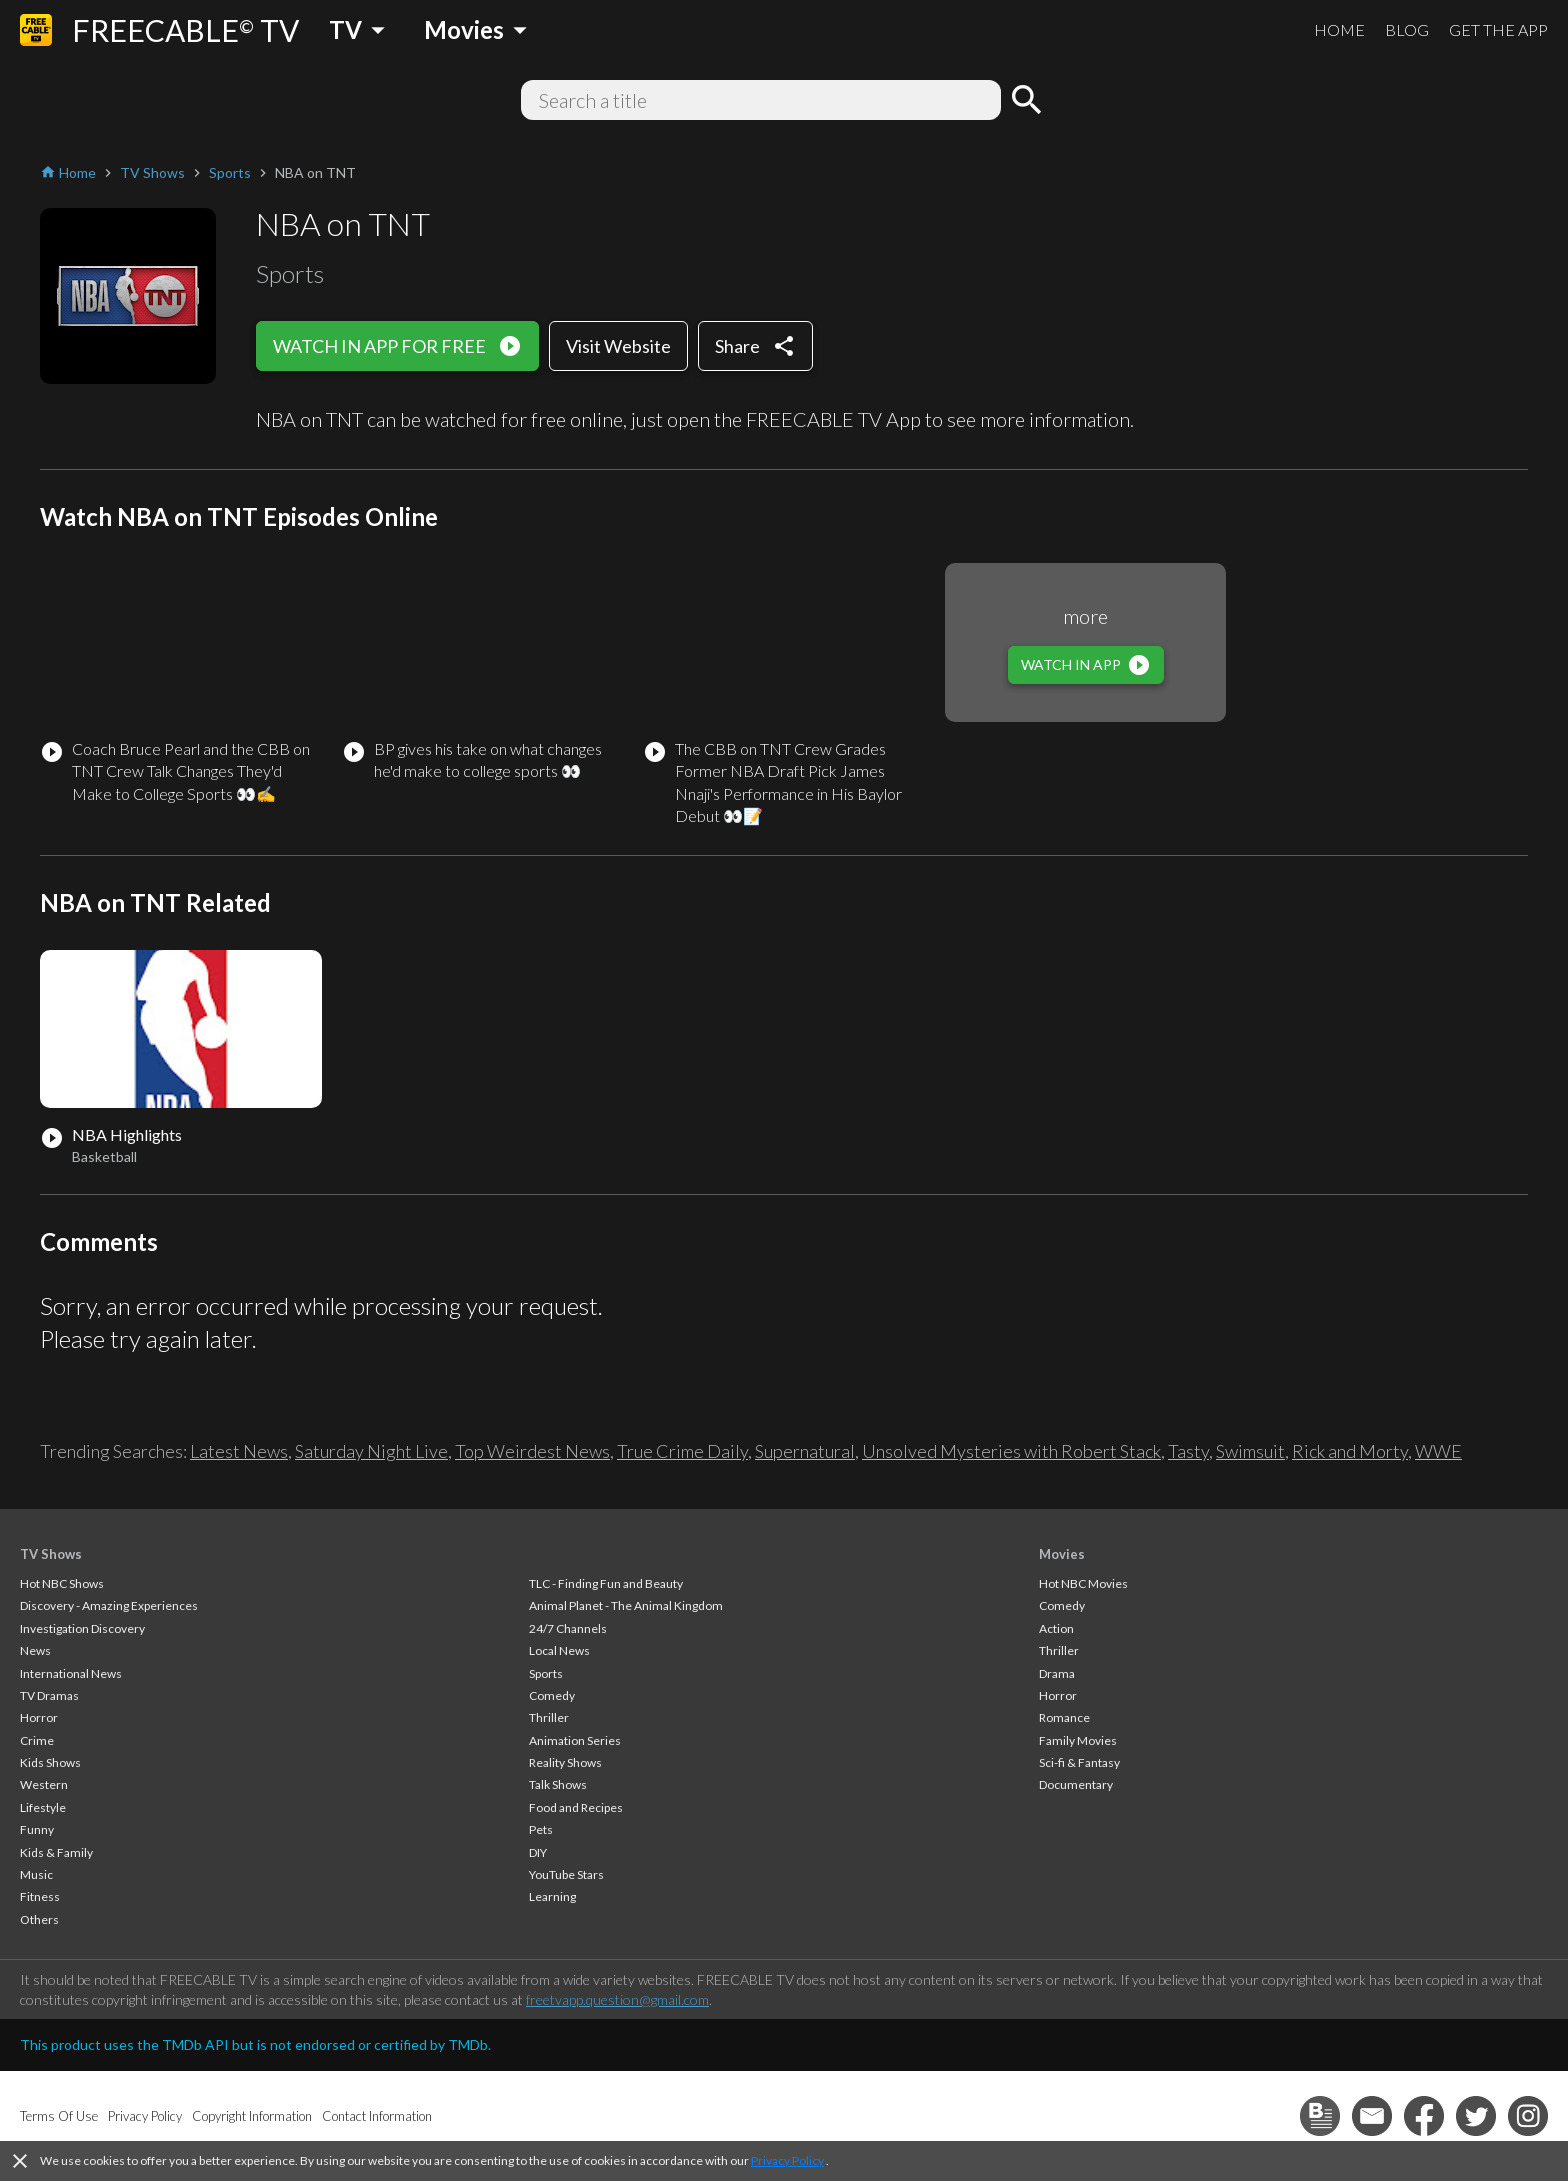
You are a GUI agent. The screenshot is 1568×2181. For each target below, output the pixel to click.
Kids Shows (50, 1762)
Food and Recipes (576, 1807)
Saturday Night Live (371, 1451)
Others (39, 1919)
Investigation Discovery (82, 1628)
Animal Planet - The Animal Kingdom (626, 1605)
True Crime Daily (682, 1451)
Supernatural (805, 1451)
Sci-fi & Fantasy (1079, 1762)
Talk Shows (558, 1784)
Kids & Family (56, 1852)
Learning (552, 1896)
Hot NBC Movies (1083, 1583)
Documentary (1076, 1784)
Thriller (549, 1717)
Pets (541, 1829)
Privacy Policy (787, 2160)
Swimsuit (1250, 1451)
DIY (538, 1852)
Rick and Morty (1350, 1451)
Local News (559, 1650)
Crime (37, 1740)
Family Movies (1078, 1740)
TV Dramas (49, 1695)
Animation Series (575, 1740)
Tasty (1188, 1451)
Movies (1062, 1554)
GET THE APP (1498, 29)
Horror (39, 1717)
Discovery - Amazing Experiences (109, 1605)
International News (71, 1673)
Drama (1057, 1673)
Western (44, 1784)
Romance (1064, 1717)
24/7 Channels (568, 1628)
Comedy (552, 1695)
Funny (37, 1829)
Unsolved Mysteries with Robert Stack (1011, 1451)
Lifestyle (43, 1807)
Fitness (40, 1896)
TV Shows (51, 1554)
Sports (546, 1673)
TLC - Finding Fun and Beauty (606, 1583)
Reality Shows (565, 1762)
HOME (1339, 29)
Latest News (239, 1451)
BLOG (1407, 29)
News (35, 1650)
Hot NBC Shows (62, 1583)
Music (36, 1874)
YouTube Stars (566, 1874)
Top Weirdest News (532, 1451)
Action (1056, 1628)
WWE (1438, 1451)
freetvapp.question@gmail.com (617, 1999)
